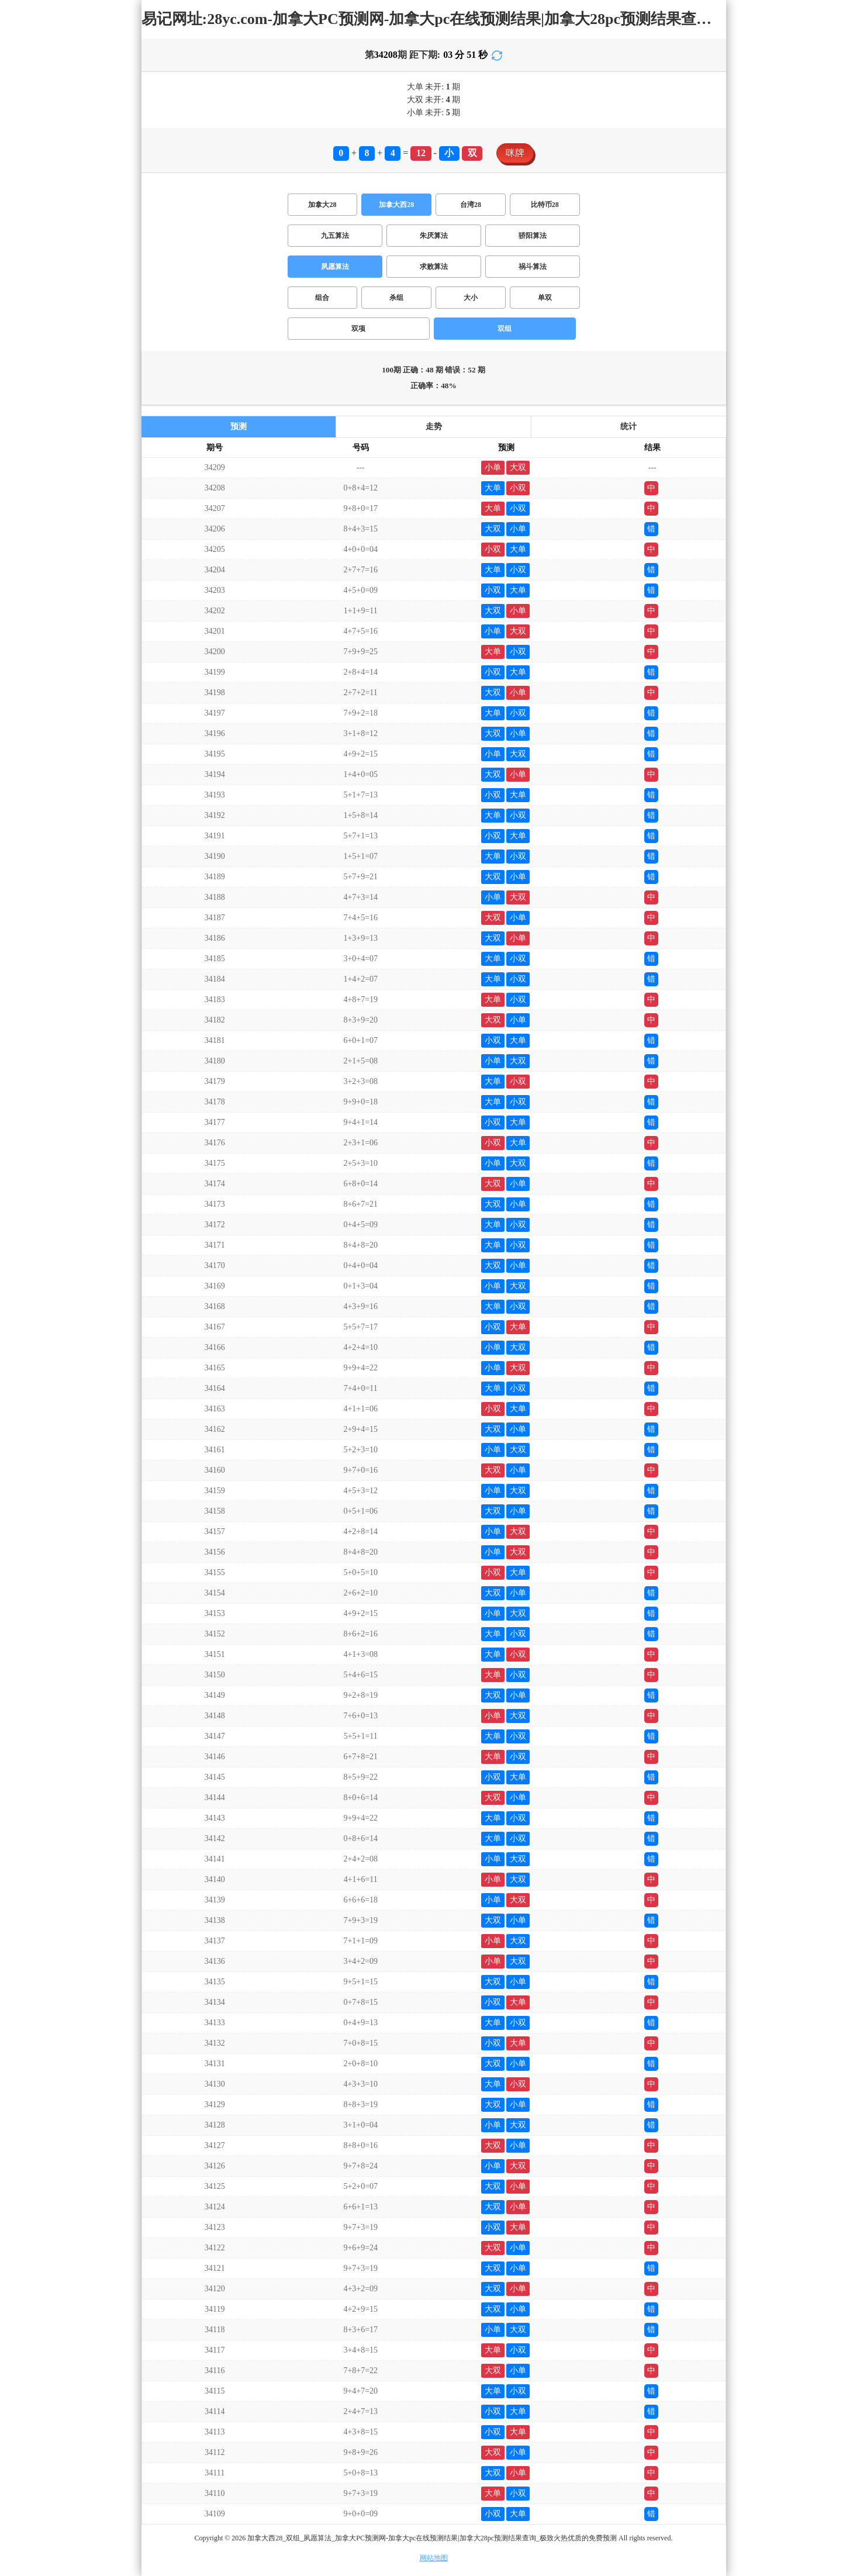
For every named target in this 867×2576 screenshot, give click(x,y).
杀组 (396, 297)
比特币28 (545, 205)
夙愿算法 (335, 267)
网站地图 (434, 2558)
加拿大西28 (396, 205)
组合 (322, 297)
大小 (471, 297)
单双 (545, 297)
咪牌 (515, 153)
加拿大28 (322, 205)
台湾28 (470, 205)
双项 (358, 328)
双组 (505, 328)
